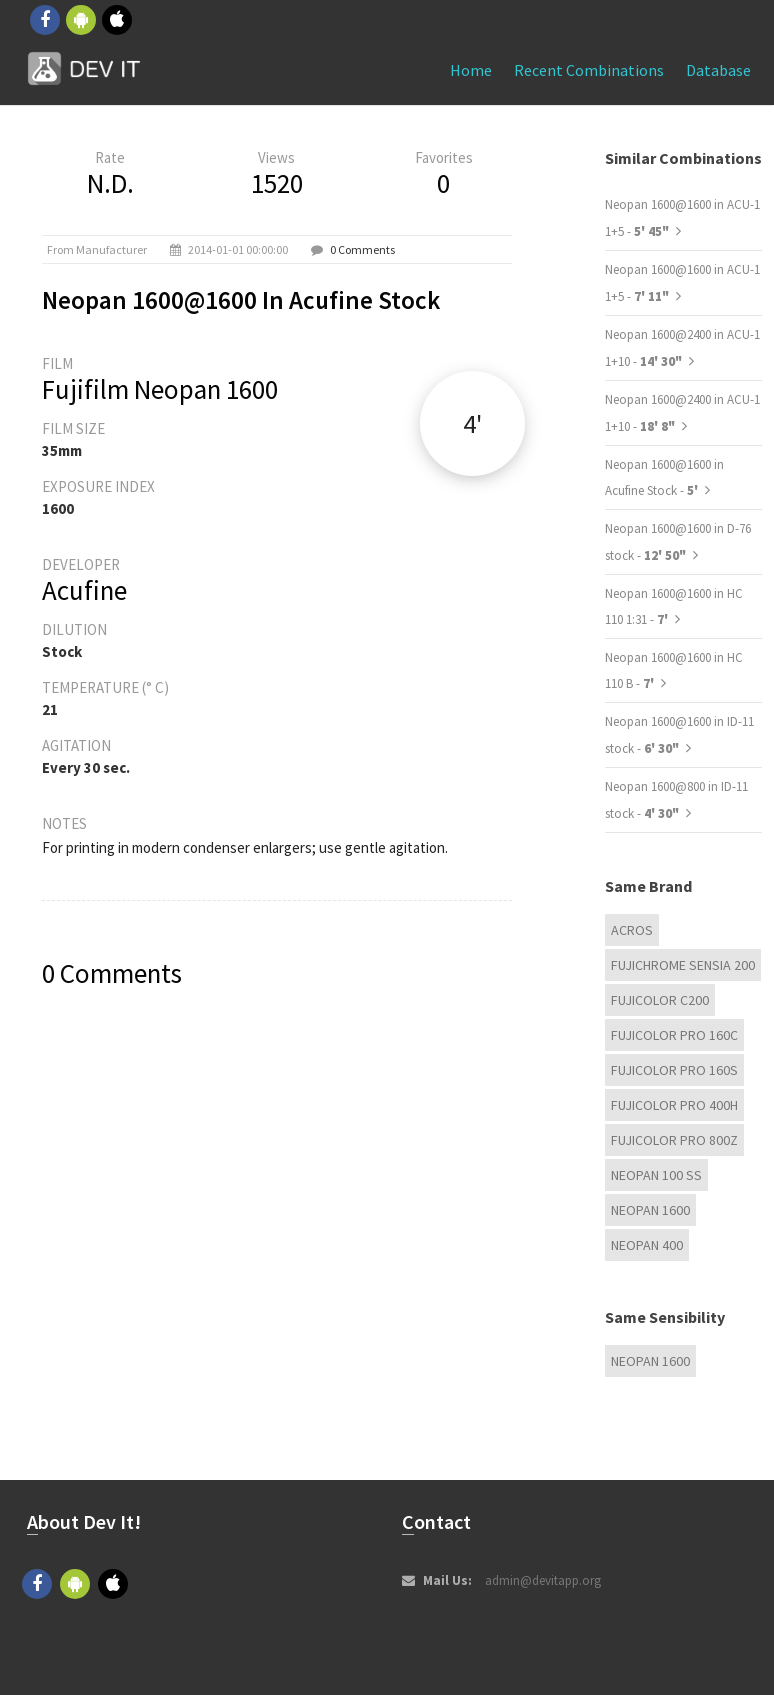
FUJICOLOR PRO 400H (674, 1105)
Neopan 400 (647, 1245)
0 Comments (362, 249)
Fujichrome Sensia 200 (683, 965)
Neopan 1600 (650, 1210)
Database (718, 70)
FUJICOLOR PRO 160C (674, 1035)
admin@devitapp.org (543, 1580)
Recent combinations (589, 70)
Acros (632, 930)
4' (472, 423)
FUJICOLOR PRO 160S (674, 1070)
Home (471, 70)
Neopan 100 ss (656, 1175)
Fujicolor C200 (660, 1000)
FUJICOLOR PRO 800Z (674, 1140)
